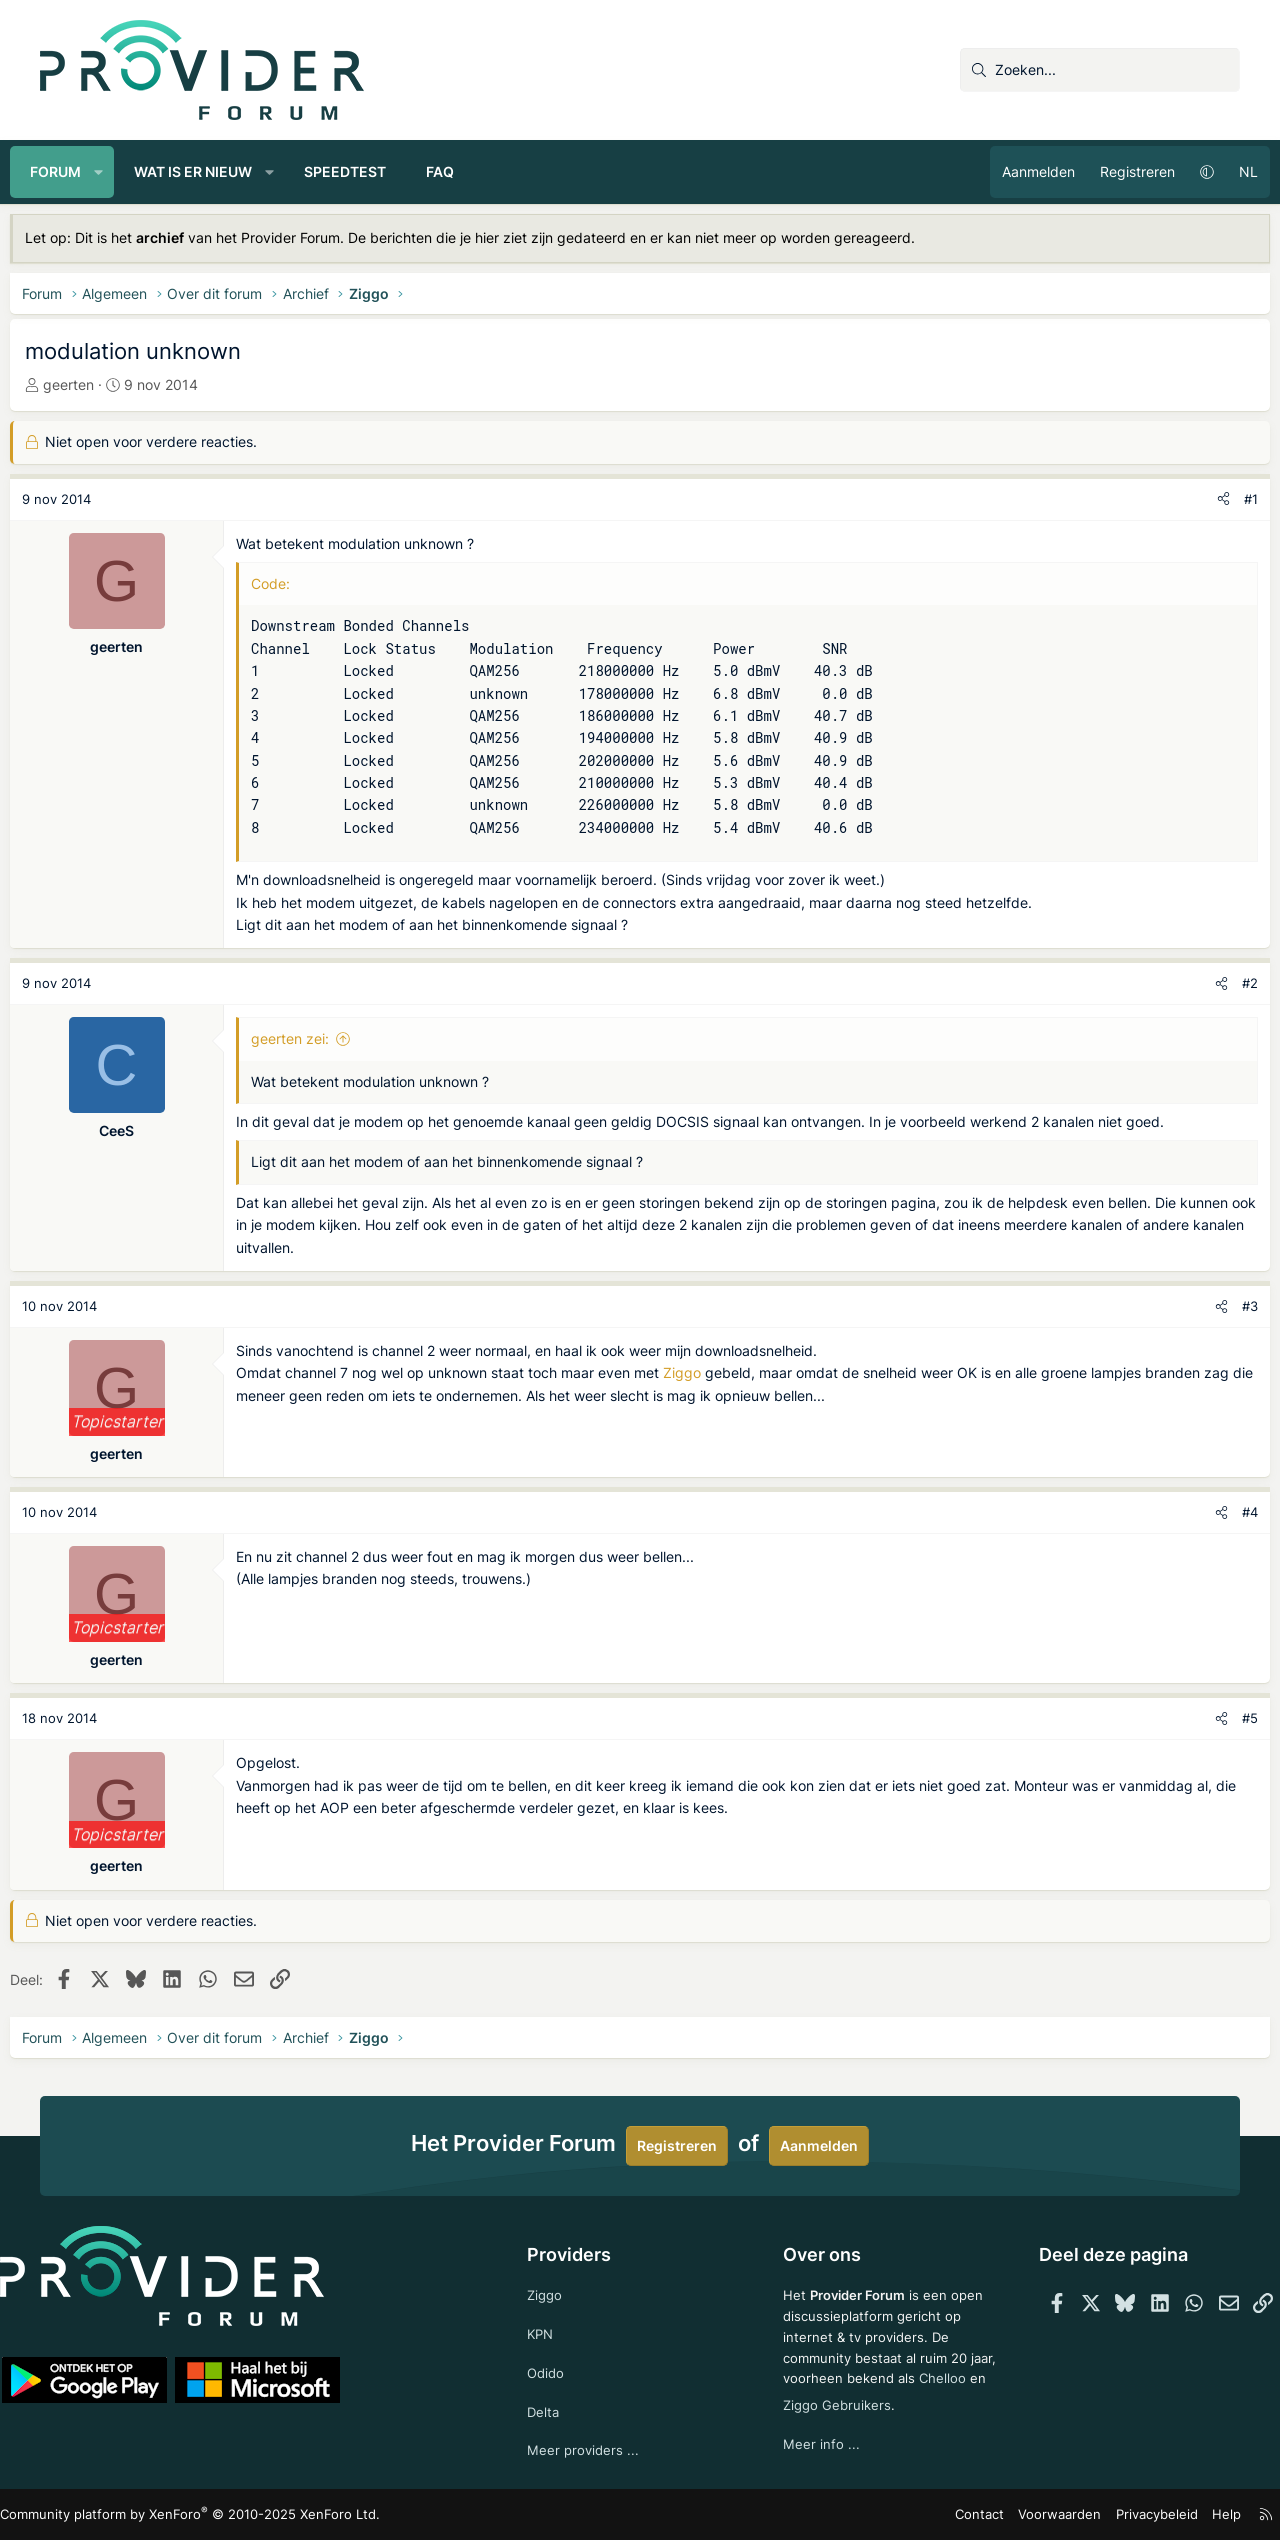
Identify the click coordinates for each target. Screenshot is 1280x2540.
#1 (1221, 499)
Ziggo (712, 1372)
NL (1218, 171)
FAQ (470, 171)
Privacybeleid (1118, 2514)
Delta (553, 2408)
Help (1184, 2514)
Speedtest (375, 171)
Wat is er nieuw (223, 171)
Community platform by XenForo (215, 2515)
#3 (1220, 1306)
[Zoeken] (1100, 70)
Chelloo (798, 2399)
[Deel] (1193, 499)
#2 (1220, 983)
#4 (1220, 1512)
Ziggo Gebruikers (902, 2399)
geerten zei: (320, 1038)
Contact (955, 2514)
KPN (550, 2327)
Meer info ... (812, 2439)
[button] (129, 172)
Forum (85, 171)
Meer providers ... (593, 2449)
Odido (556, 2368)
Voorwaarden (1029, 2514)
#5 (1220, 1718)
